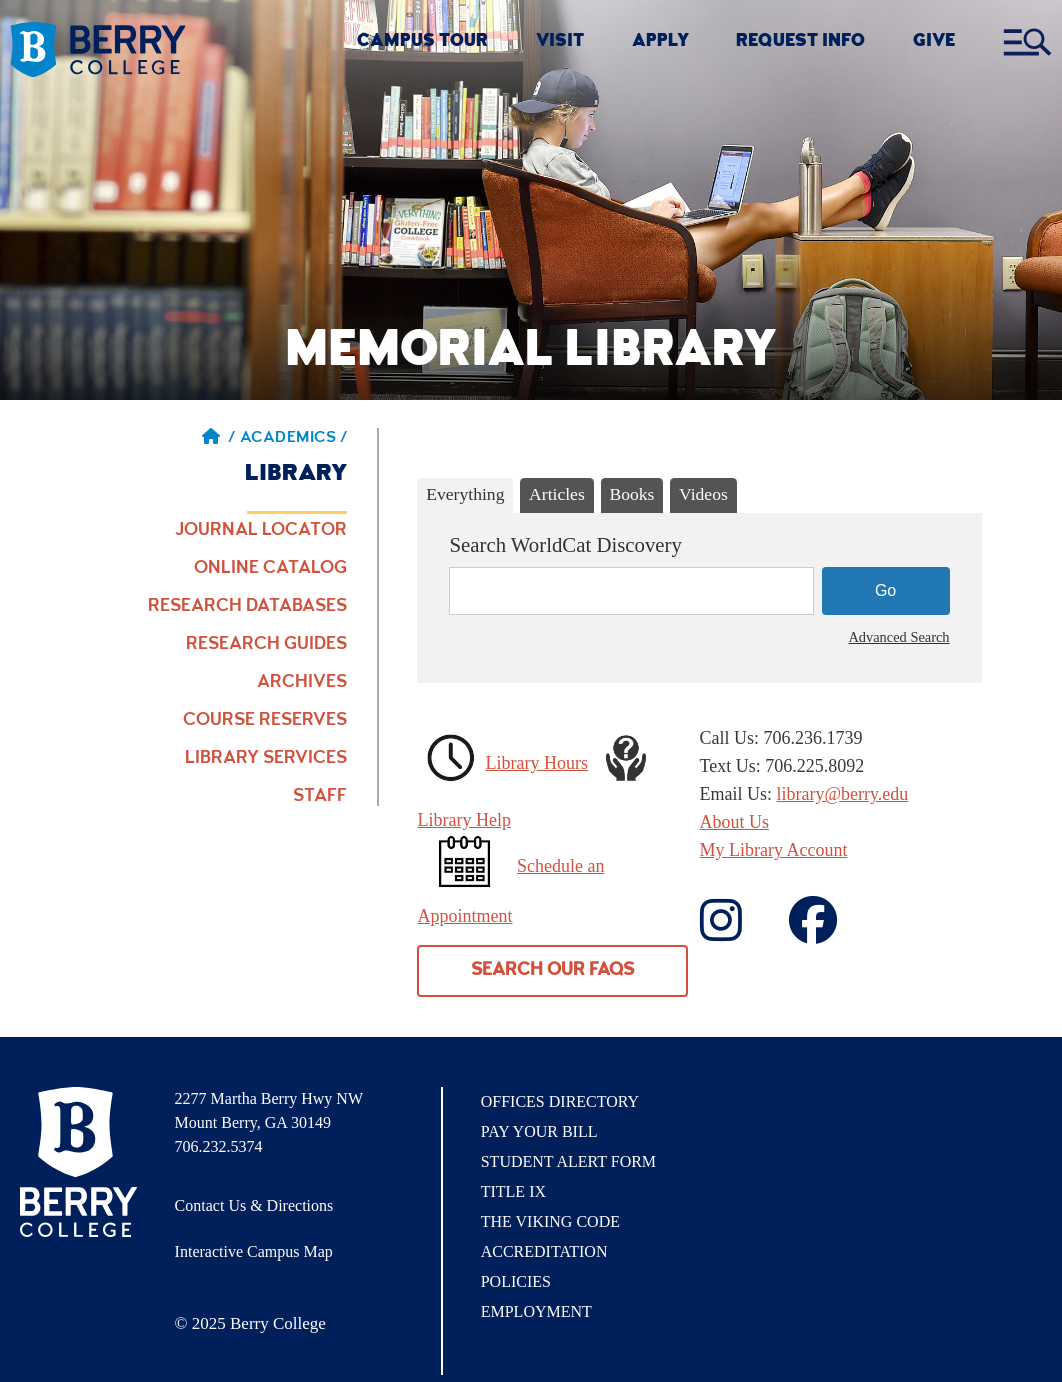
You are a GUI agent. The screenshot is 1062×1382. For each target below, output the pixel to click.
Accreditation (544, 1251)
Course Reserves (265, 721)
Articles (557, 494)
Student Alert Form (568, 1161)
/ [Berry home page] (219, 439)
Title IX (513, 1191)
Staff (320, 797)
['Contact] (834, 932)
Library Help (463, 820)
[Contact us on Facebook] (742, 932)
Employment (536, 1311)
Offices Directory (560, 1101)
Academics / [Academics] (294, 439)
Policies (516, 1281)
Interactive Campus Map (254, 1251)
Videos (703, 494)
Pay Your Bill (539, 1131)
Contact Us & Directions (254, 1205)
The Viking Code (550, 1221)
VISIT (560, 42)
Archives (302, 683)
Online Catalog (270, 569)
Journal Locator (261, 531)
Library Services (266, 759)
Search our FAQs (552, 971)
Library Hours (536, 763)
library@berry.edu (843, 794)
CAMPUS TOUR (422, 42)
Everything (465, 494)
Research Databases (247, 607)
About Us (735, 822)
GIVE (934, 42)
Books (631, 494)
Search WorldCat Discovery (565, 544)
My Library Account (774, 850)
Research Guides (266, 645)
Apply (660, 42)
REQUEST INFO (800, 42)
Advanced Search (898, 637)
